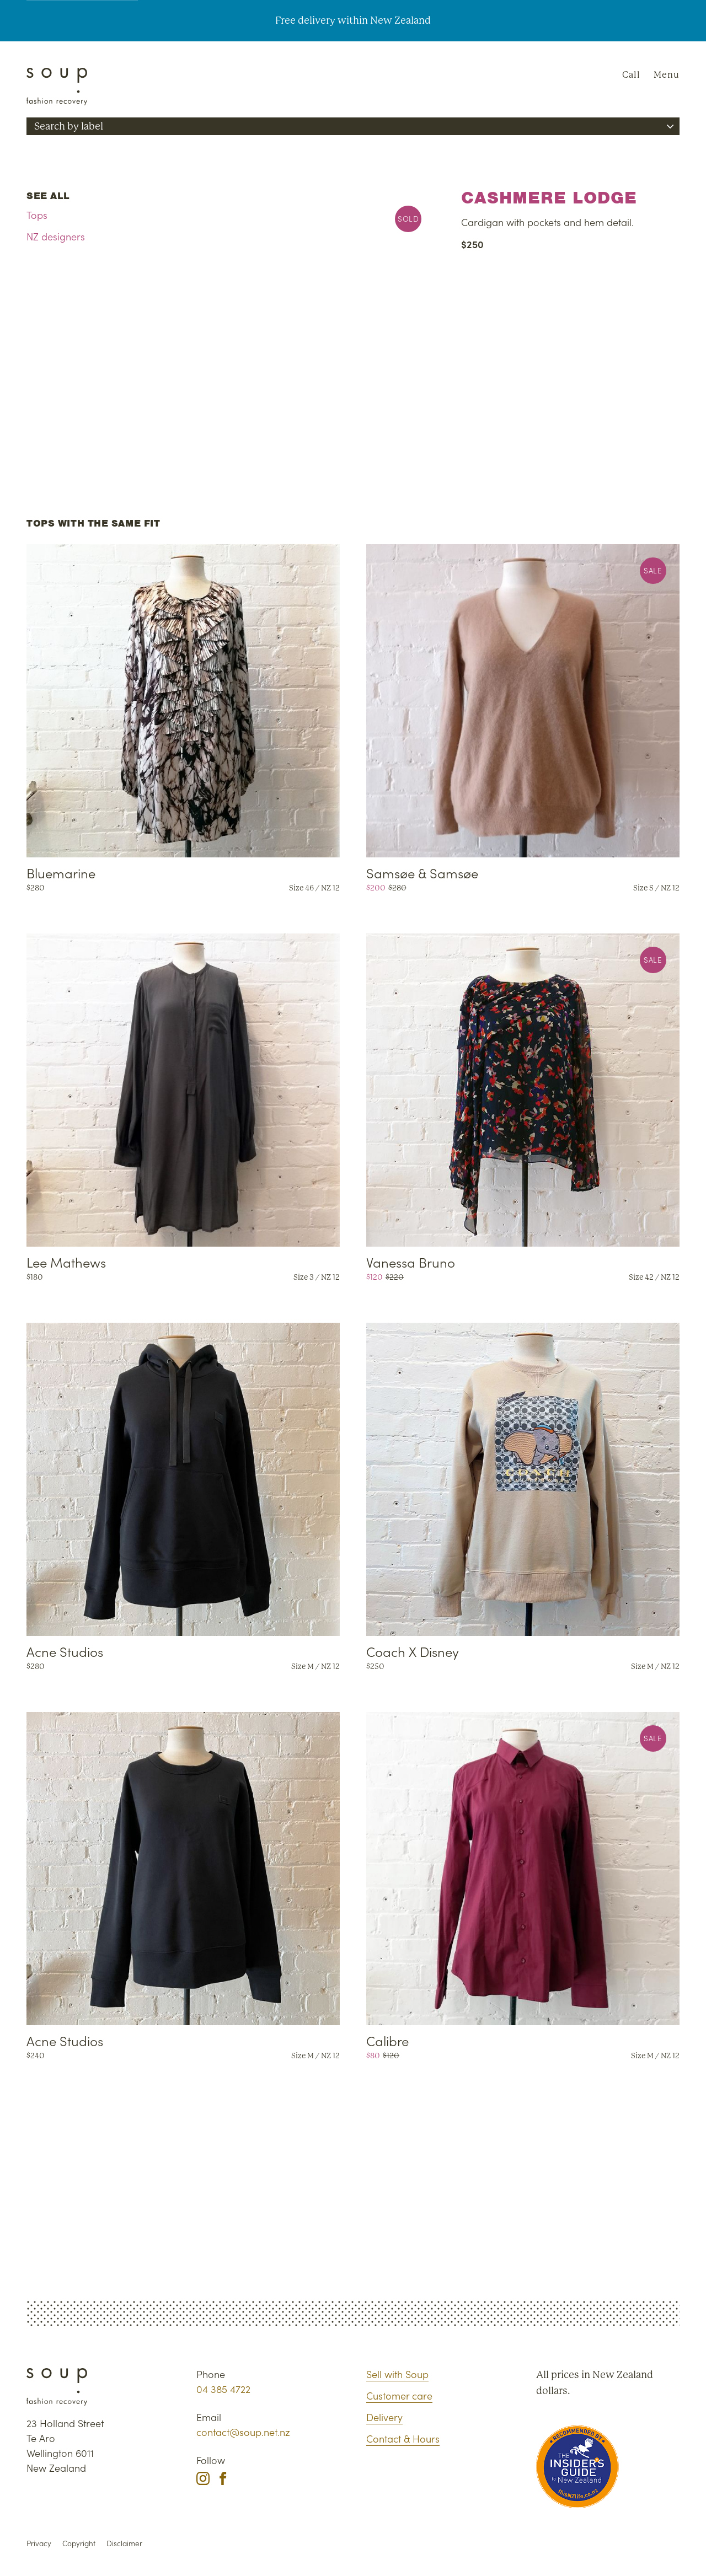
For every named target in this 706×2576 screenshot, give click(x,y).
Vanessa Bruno (410, 1262)
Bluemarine (60, 872)
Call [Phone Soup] (631, 74)
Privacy (38, 2543)
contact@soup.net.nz (243, 2432)
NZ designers (55, 236)
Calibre (387, 2040)
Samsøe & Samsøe (422, 872)
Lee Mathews (66, 1262)
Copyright (78, 2543)
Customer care (399, 2395)
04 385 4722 (223, 2389)
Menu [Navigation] (667, 74)
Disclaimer (124, 2543)
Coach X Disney (412, 1651)
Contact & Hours (403, 2438)
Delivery (384, 2417)
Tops (36, 215)
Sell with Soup (397, 2374)
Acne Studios (64, 1651)
